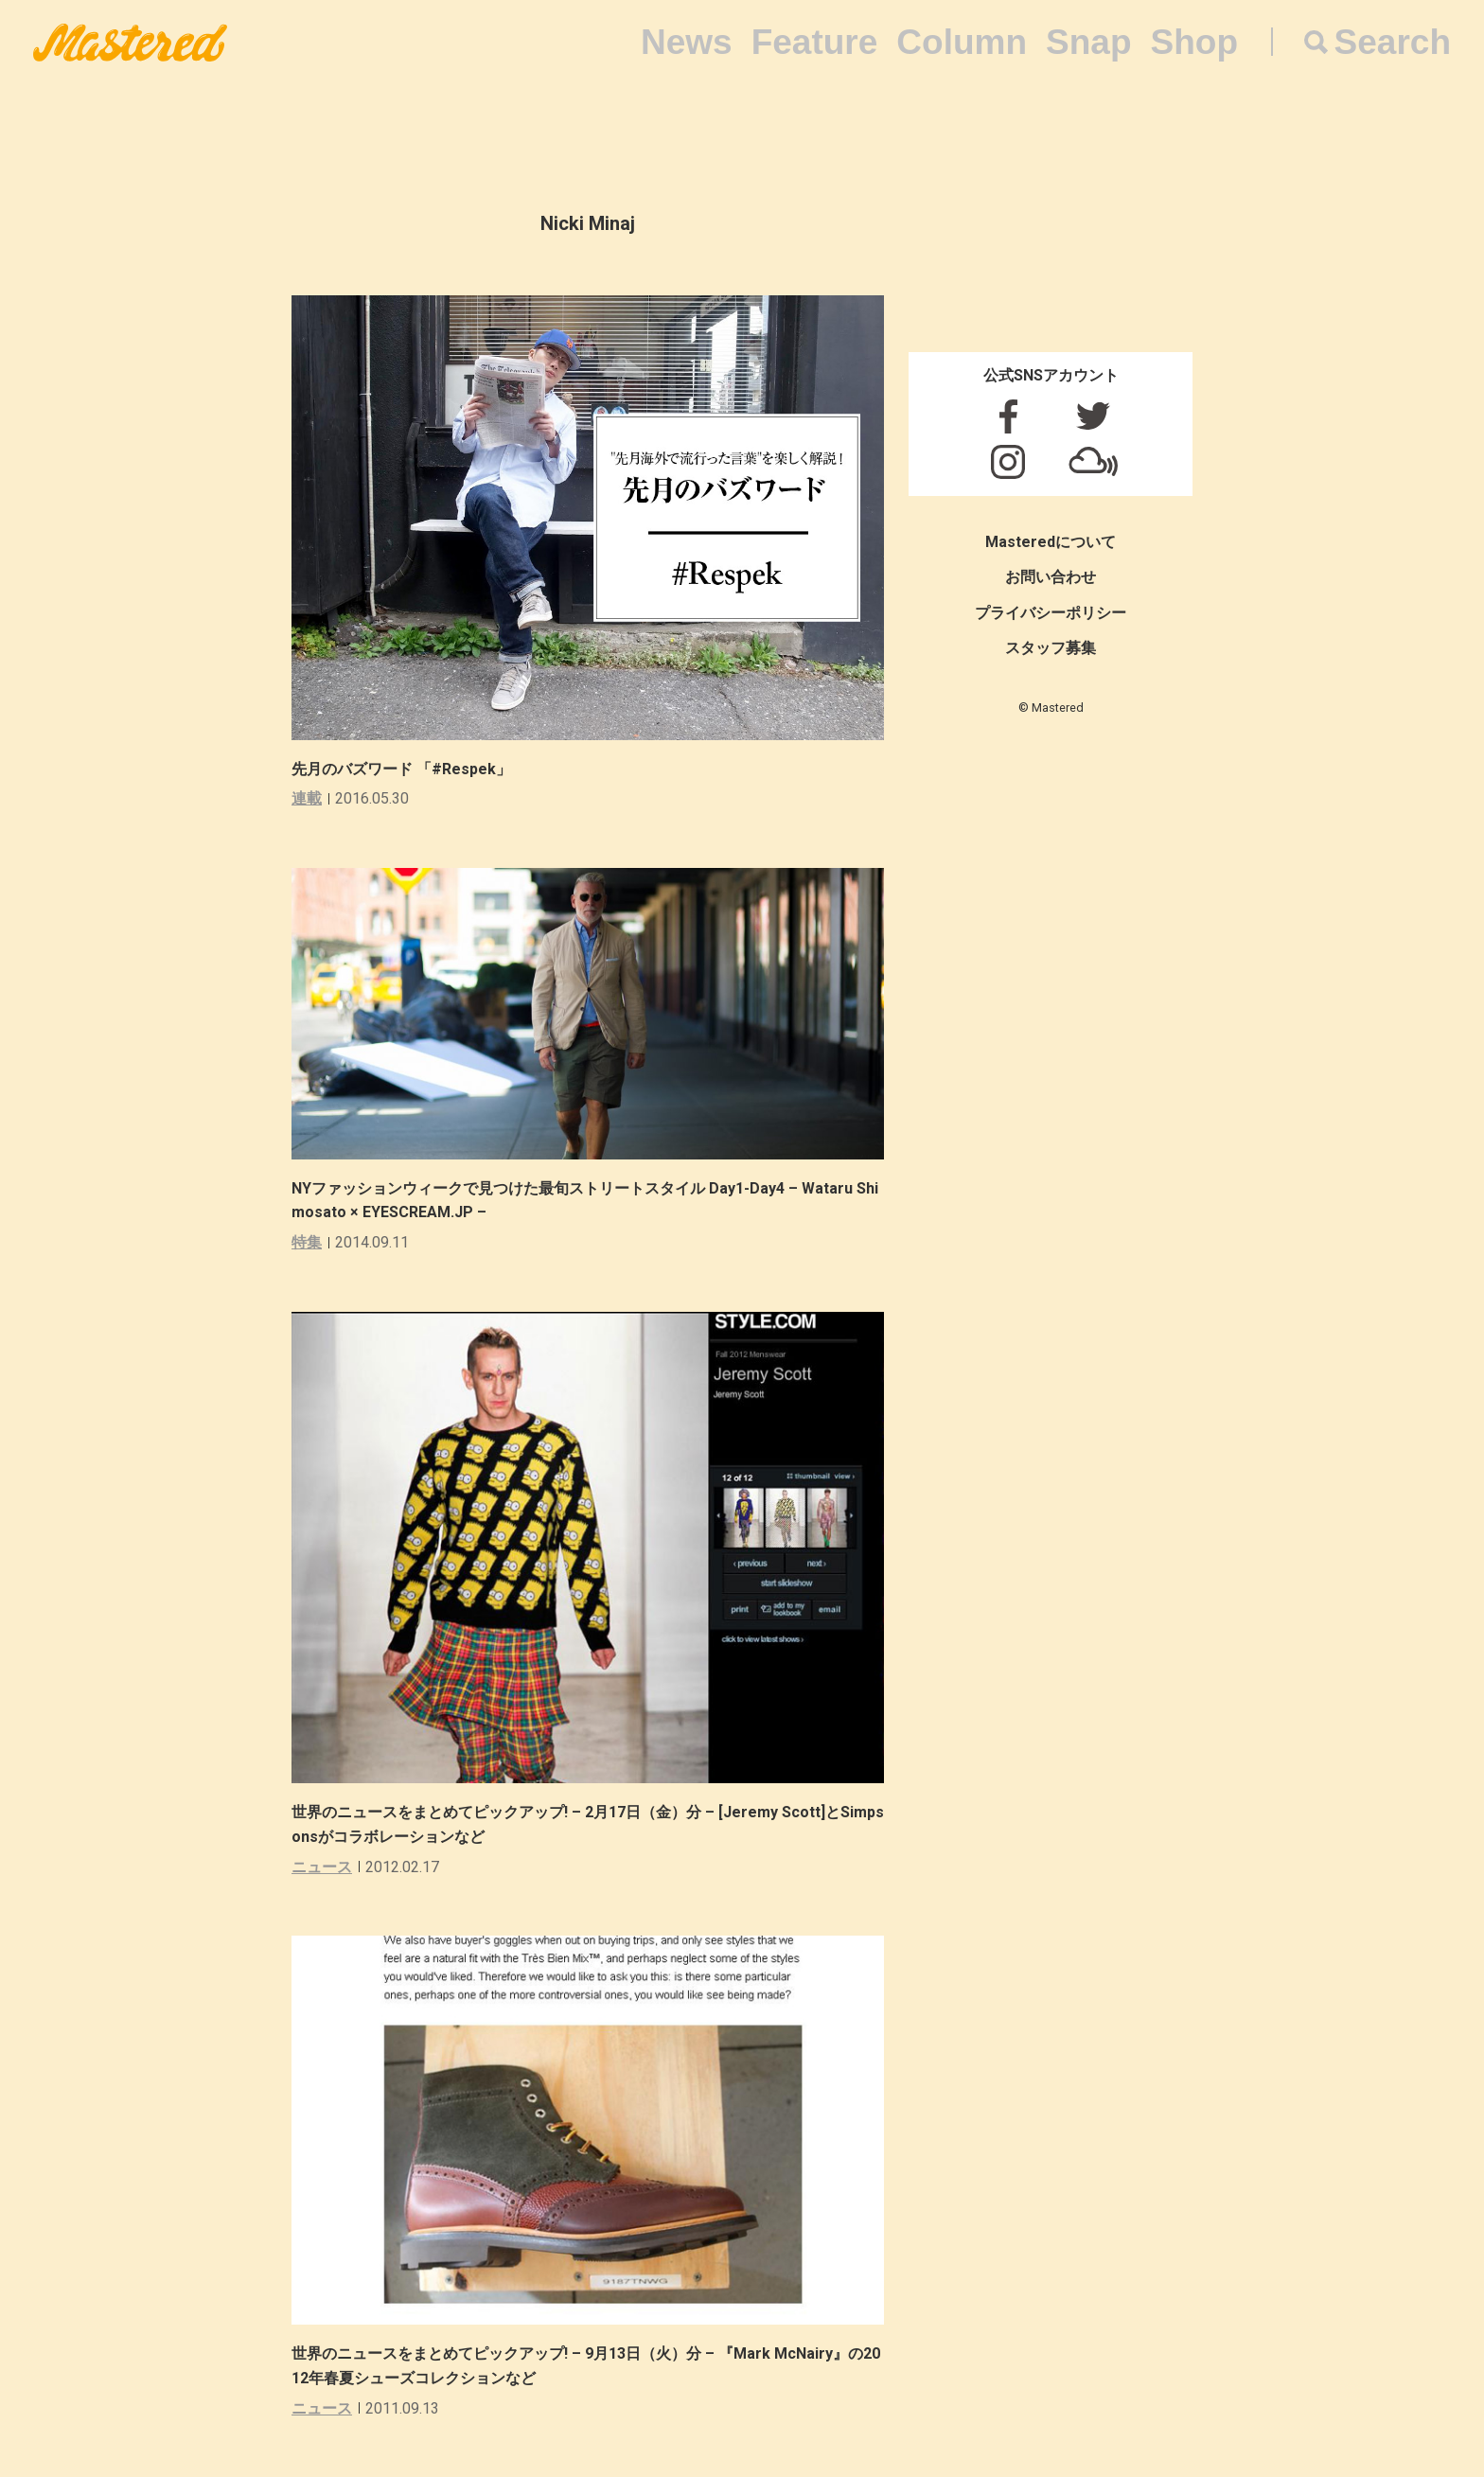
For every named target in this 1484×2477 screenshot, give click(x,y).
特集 (307, 1242)
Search (1392, 42)
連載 (307, 798)
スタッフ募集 (1050, 648)
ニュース (322, 1867)
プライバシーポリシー (1050, 613)
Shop (1194, 42)
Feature (814, 42)
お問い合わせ (1050, 577)
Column (961, 42)
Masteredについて (1050, 542)
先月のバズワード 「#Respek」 (401, 769)
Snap (1088, 42)
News (687, 42)
